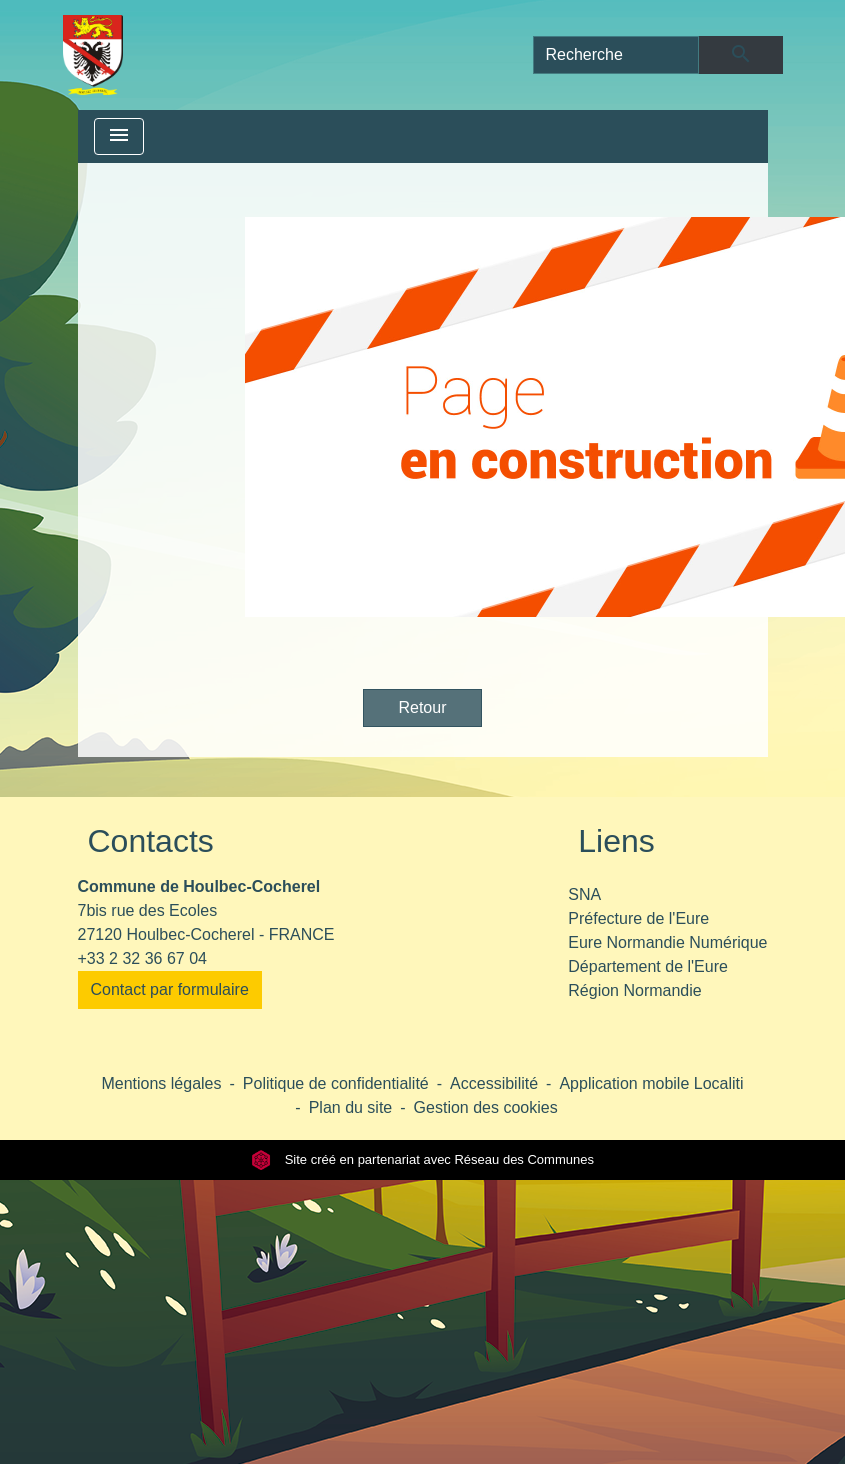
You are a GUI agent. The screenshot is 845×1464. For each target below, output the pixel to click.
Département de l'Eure (648, 966)
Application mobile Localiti (651, 1083)
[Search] (616, 55)
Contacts (151, 841)
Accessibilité (494, 1083)
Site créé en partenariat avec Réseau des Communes (422, 1159)
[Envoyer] (740, 55)
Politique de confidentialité (336, 1083)
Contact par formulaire (170, 989)
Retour (422, 707)
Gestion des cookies (486, 1107)
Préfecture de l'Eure (638, 918)
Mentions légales (161, 1083)
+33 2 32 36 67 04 (142, 958)
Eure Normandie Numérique (667, 942)
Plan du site (351, 1107)
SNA (584, 894)
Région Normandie (634, 990)
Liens (616, 841)
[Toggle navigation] (119, 136)
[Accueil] (93, 55)
